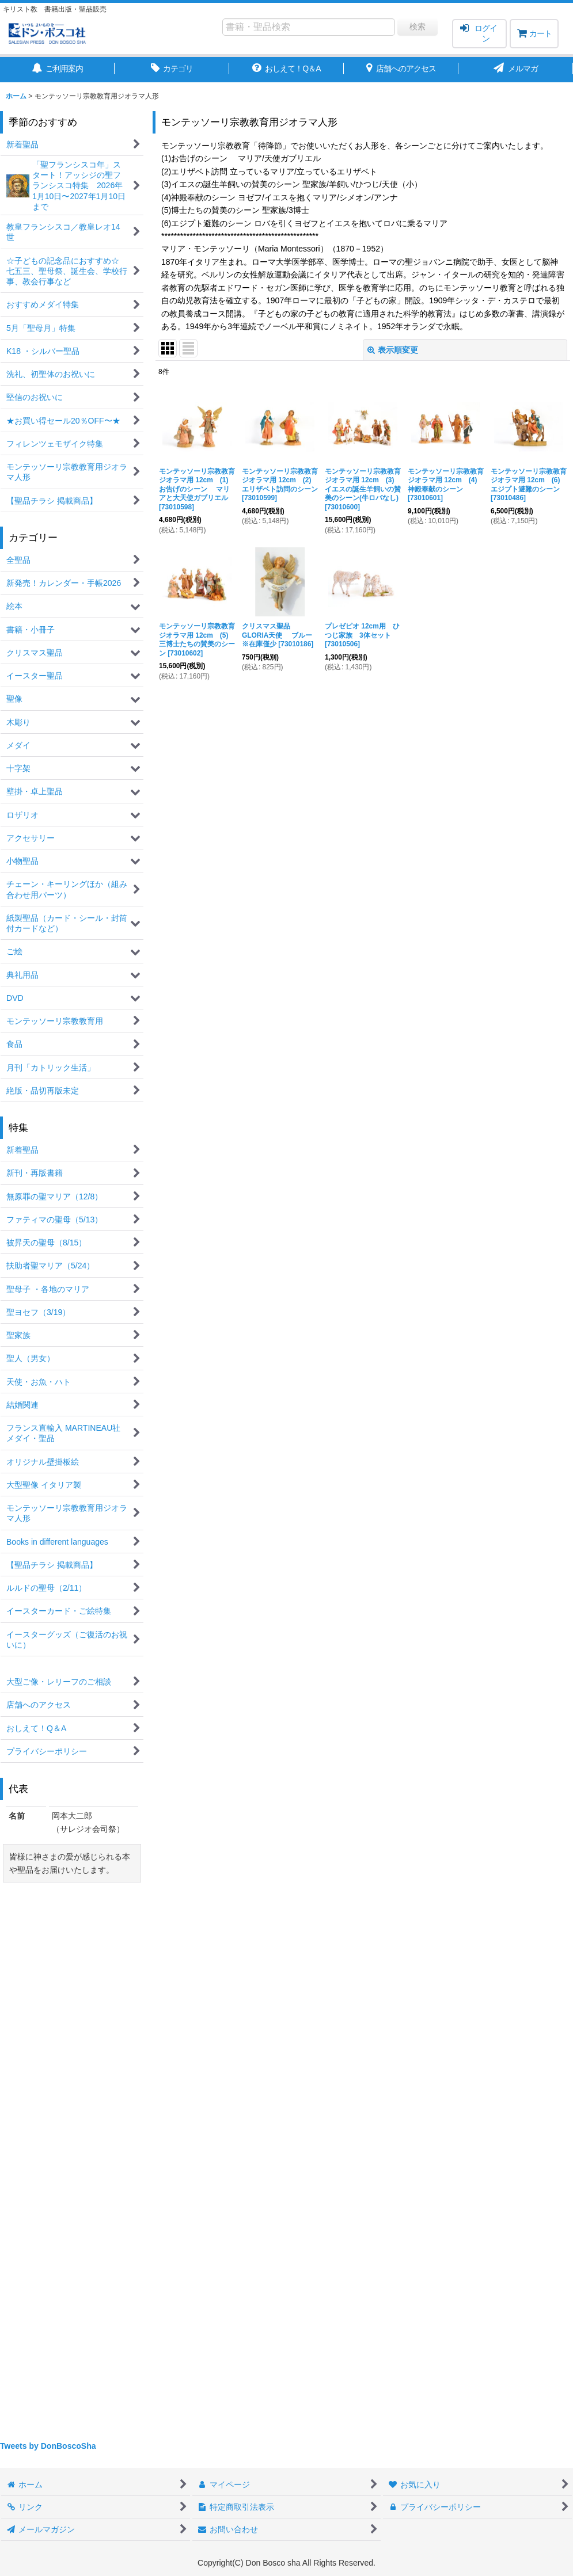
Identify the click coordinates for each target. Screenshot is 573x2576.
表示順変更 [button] (392, 350)
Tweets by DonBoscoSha (48, 2446)
